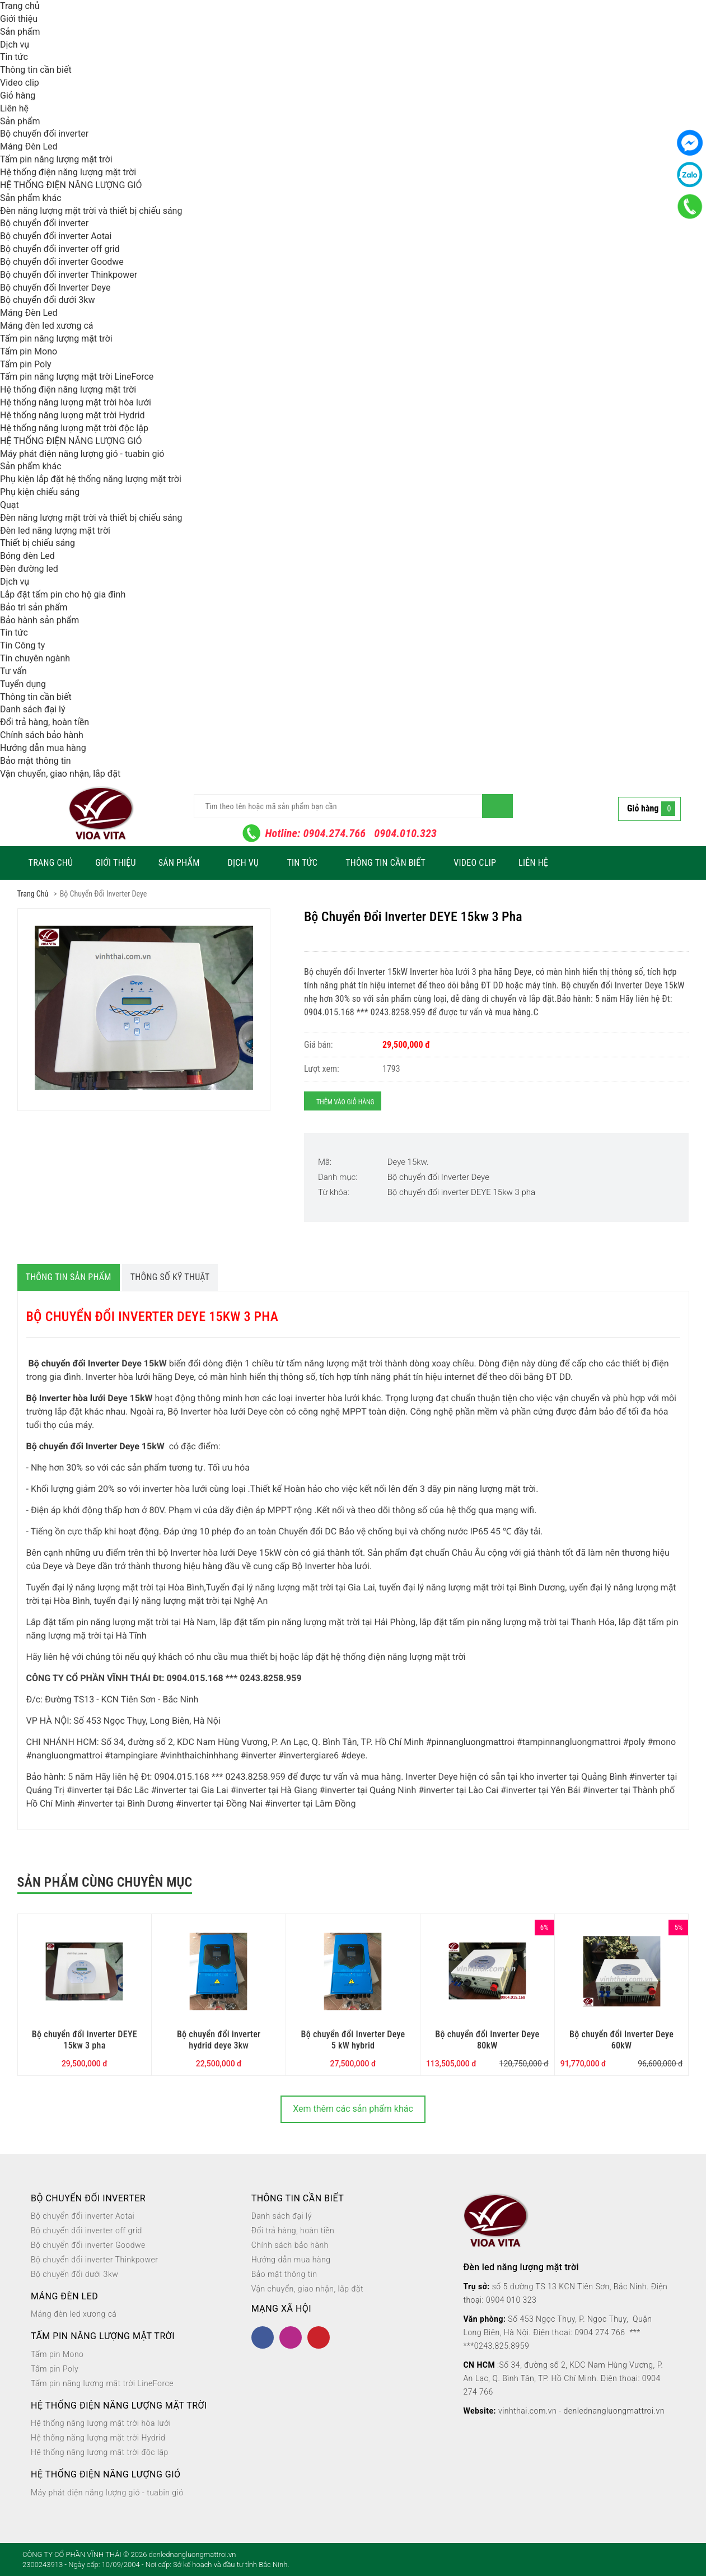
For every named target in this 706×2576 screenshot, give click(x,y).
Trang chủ (20, 6)
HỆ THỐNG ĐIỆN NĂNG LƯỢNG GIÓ (71, 185)
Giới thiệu (19, 18)
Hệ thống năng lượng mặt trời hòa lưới (75, 402)
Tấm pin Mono (28, 351)
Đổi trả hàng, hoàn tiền (44, 722)
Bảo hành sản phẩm (39, 620)
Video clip (19, 82)
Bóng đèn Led (27, 555)
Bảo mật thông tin (35, 760)
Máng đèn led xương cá (46, 325)
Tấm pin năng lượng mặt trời (56, 159)
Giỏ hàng (17, 95)
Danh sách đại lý (33, 709)
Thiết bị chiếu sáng (37, 543)
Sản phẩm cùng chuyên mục (105, 1882)
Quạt (9, 505)
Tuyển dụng (23, 684)
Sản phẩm (20, 31)
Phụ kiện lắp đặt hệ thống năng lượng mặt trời (90, 479)
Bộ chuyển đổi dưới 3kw (47, 300)
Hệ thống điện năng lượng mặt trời (68, 172)
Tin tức (14, 57)
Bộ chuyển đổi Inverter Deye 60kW (621, 2040)
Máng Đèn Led (29, 146)
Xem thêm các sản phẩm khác (353, 2108)
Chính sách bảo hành (41, 735)
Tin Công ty (22, 645)
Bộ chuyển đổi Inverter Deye (55, 287)
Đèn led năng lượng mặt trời (55, 530)
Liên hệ (14, 108)
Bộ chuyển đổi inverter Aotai (55, 236)
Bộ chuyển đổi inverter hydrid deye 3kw (219, 2040)
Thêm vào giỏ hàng (345, 1102)
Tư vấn (13, 671)
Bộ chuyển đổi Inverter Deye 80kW (487, 2040)
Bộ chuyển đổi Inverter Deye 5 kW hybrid (353, 2040)
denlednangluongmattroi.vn (613, 2410)
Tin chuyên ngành (35, 658)
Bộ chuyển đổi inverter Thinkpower (68, 274)
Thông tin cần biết (36, 69)
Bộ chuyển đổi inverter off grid (60, 249)
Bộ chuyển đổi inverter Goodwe (62, 261)
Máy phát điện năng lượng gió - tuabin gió (82, 454)
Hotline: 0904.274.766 (315, 833)
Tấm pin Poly (26, 364)
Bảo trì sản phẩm (34, 607)
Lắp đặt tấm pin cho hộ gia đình (62, 594)
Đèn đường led (29, 568)
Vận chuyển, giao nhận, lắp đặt (60, 773)
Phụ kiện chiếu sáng (40, 492)
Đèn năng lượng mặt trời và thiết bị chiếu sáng (91, 211)
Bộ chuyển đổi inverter (44, 133)
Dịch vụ (14, 44)
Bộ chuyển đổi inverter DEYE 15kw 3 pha (461, 1192)
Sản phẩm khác (31, 198)
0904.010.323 (405, 833)
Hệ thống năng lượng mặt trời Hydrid (72, 415)
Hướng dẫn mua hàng (43, 748)
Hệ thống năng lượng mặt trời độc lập (74, 428)
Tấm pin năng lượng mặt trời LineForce (76, 376)
